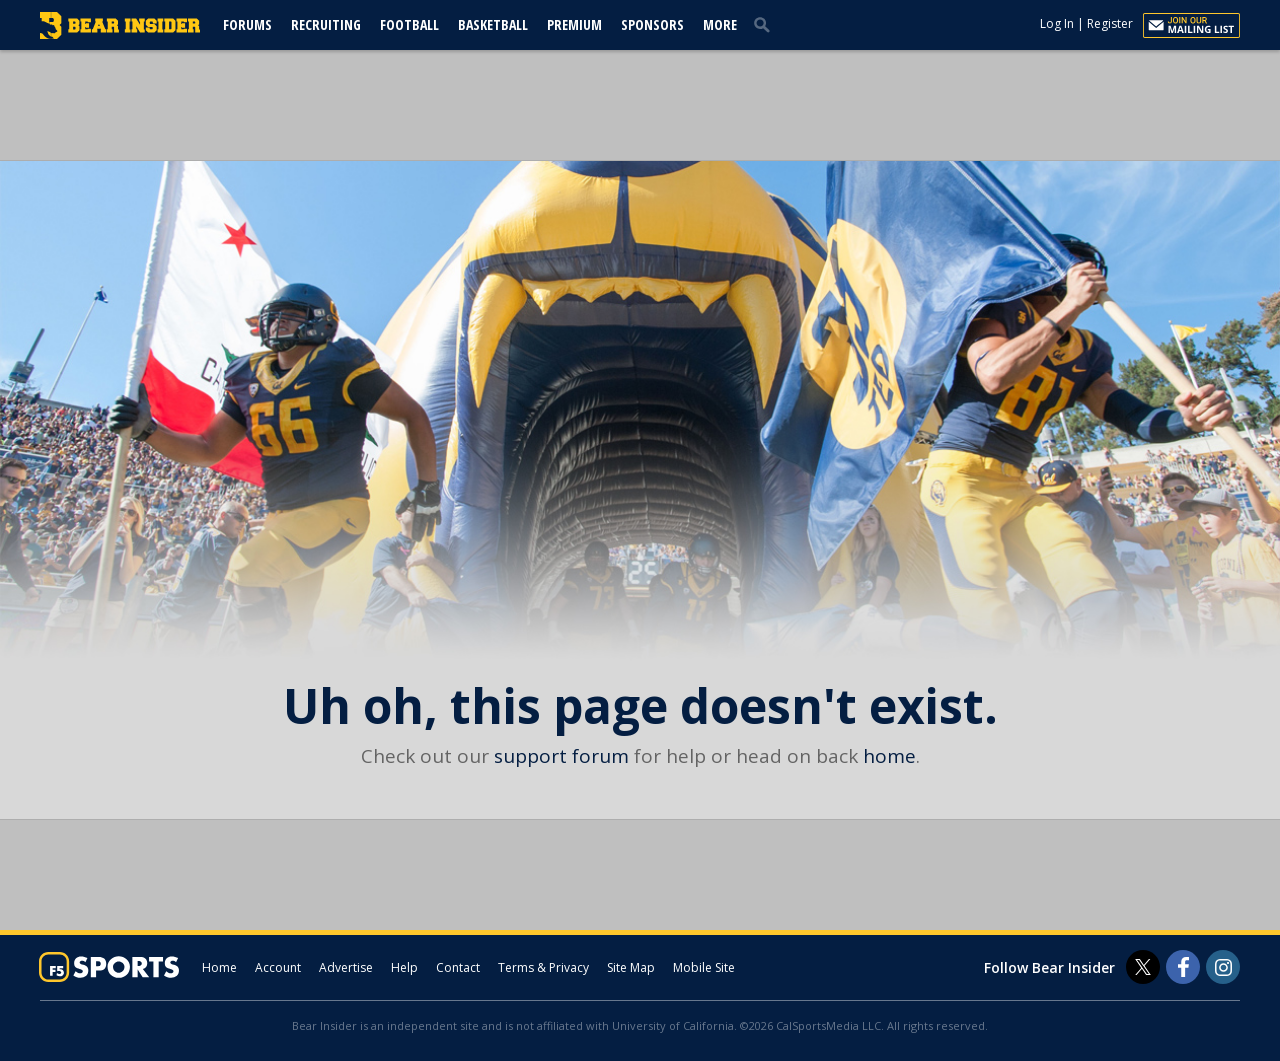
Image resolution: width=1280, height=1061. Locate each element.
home (889, 756)
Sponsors (652, 24)
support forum (561, 756)
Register (1110, 23)
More (720, 24)
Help (404, 967)
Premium (574, 24)
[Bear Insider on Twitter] (1143, 967)
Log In (1057, 23)
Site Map (631, 967)
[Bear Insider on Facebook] (1183, 967)
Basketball (493, 24)
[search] (766, 24)
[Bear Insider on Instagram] (1223, 967)
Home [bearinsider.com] (219, 967)
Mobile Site (704, 967)
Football (409, 24)
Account (278, 967)
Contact (458, 967)
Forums (247, 24)
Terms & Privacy (543, 967)
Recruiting (326, 24)
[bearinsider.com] (120, 34)
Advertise (346, 967)
